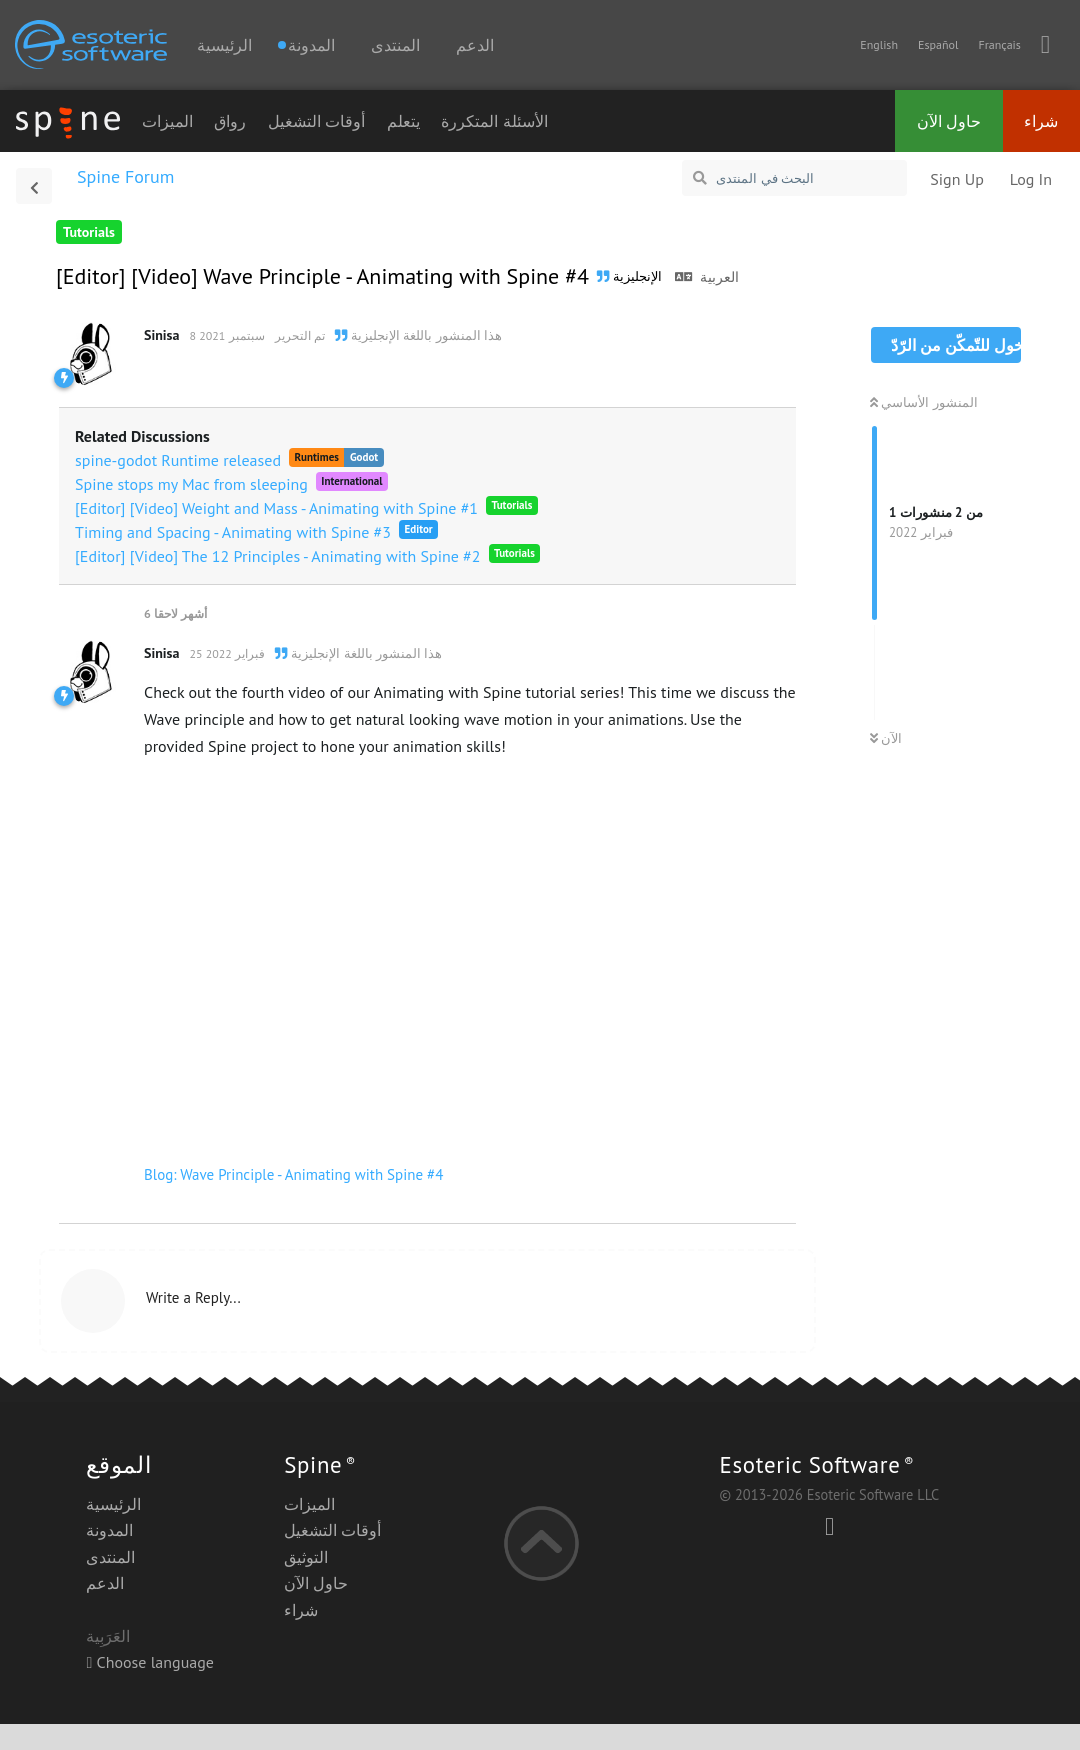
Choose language (150, 1662)
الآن (886, 738)
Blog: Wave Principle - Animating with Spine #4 (293, 1174)
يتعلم (403, 121)
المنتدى (395, 45)
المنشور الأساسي (924, 402)
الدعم (475, 45)
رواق (230, 121)
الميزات (167, 121)
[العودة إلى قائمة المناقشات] (34, 186)
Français (999, 44)
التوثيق (306, 1557)
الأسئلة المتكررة (494, 121)
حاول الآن (949, 121)
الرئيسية (224, 45)
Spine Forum (125, 176)
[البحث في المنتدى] (794, 178)
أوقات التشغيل (316, 121)
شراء (1041, 121)
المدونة (109, 1530)
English (879, 44)
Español (938, 44)
